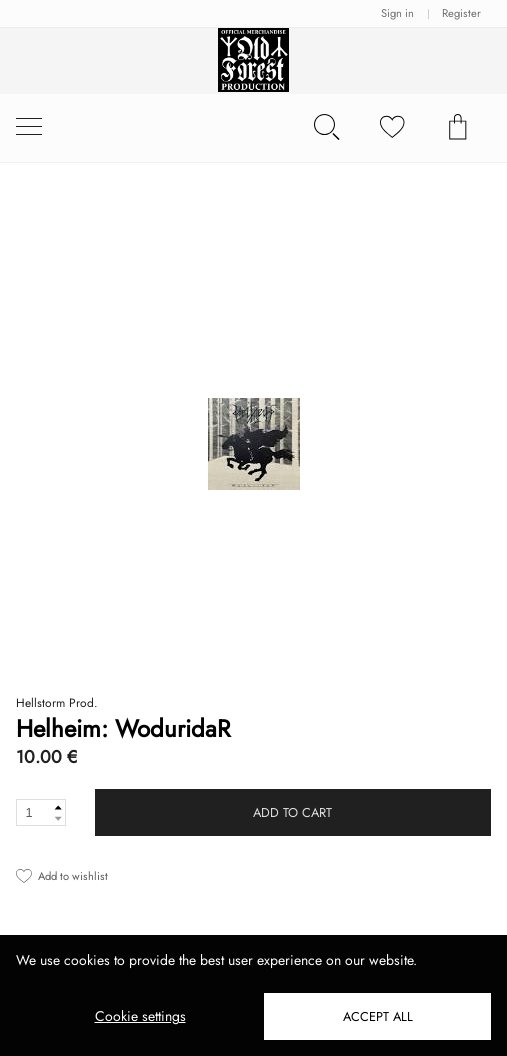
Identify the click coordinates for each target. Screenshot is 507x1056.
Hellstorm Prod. (57, 703)
